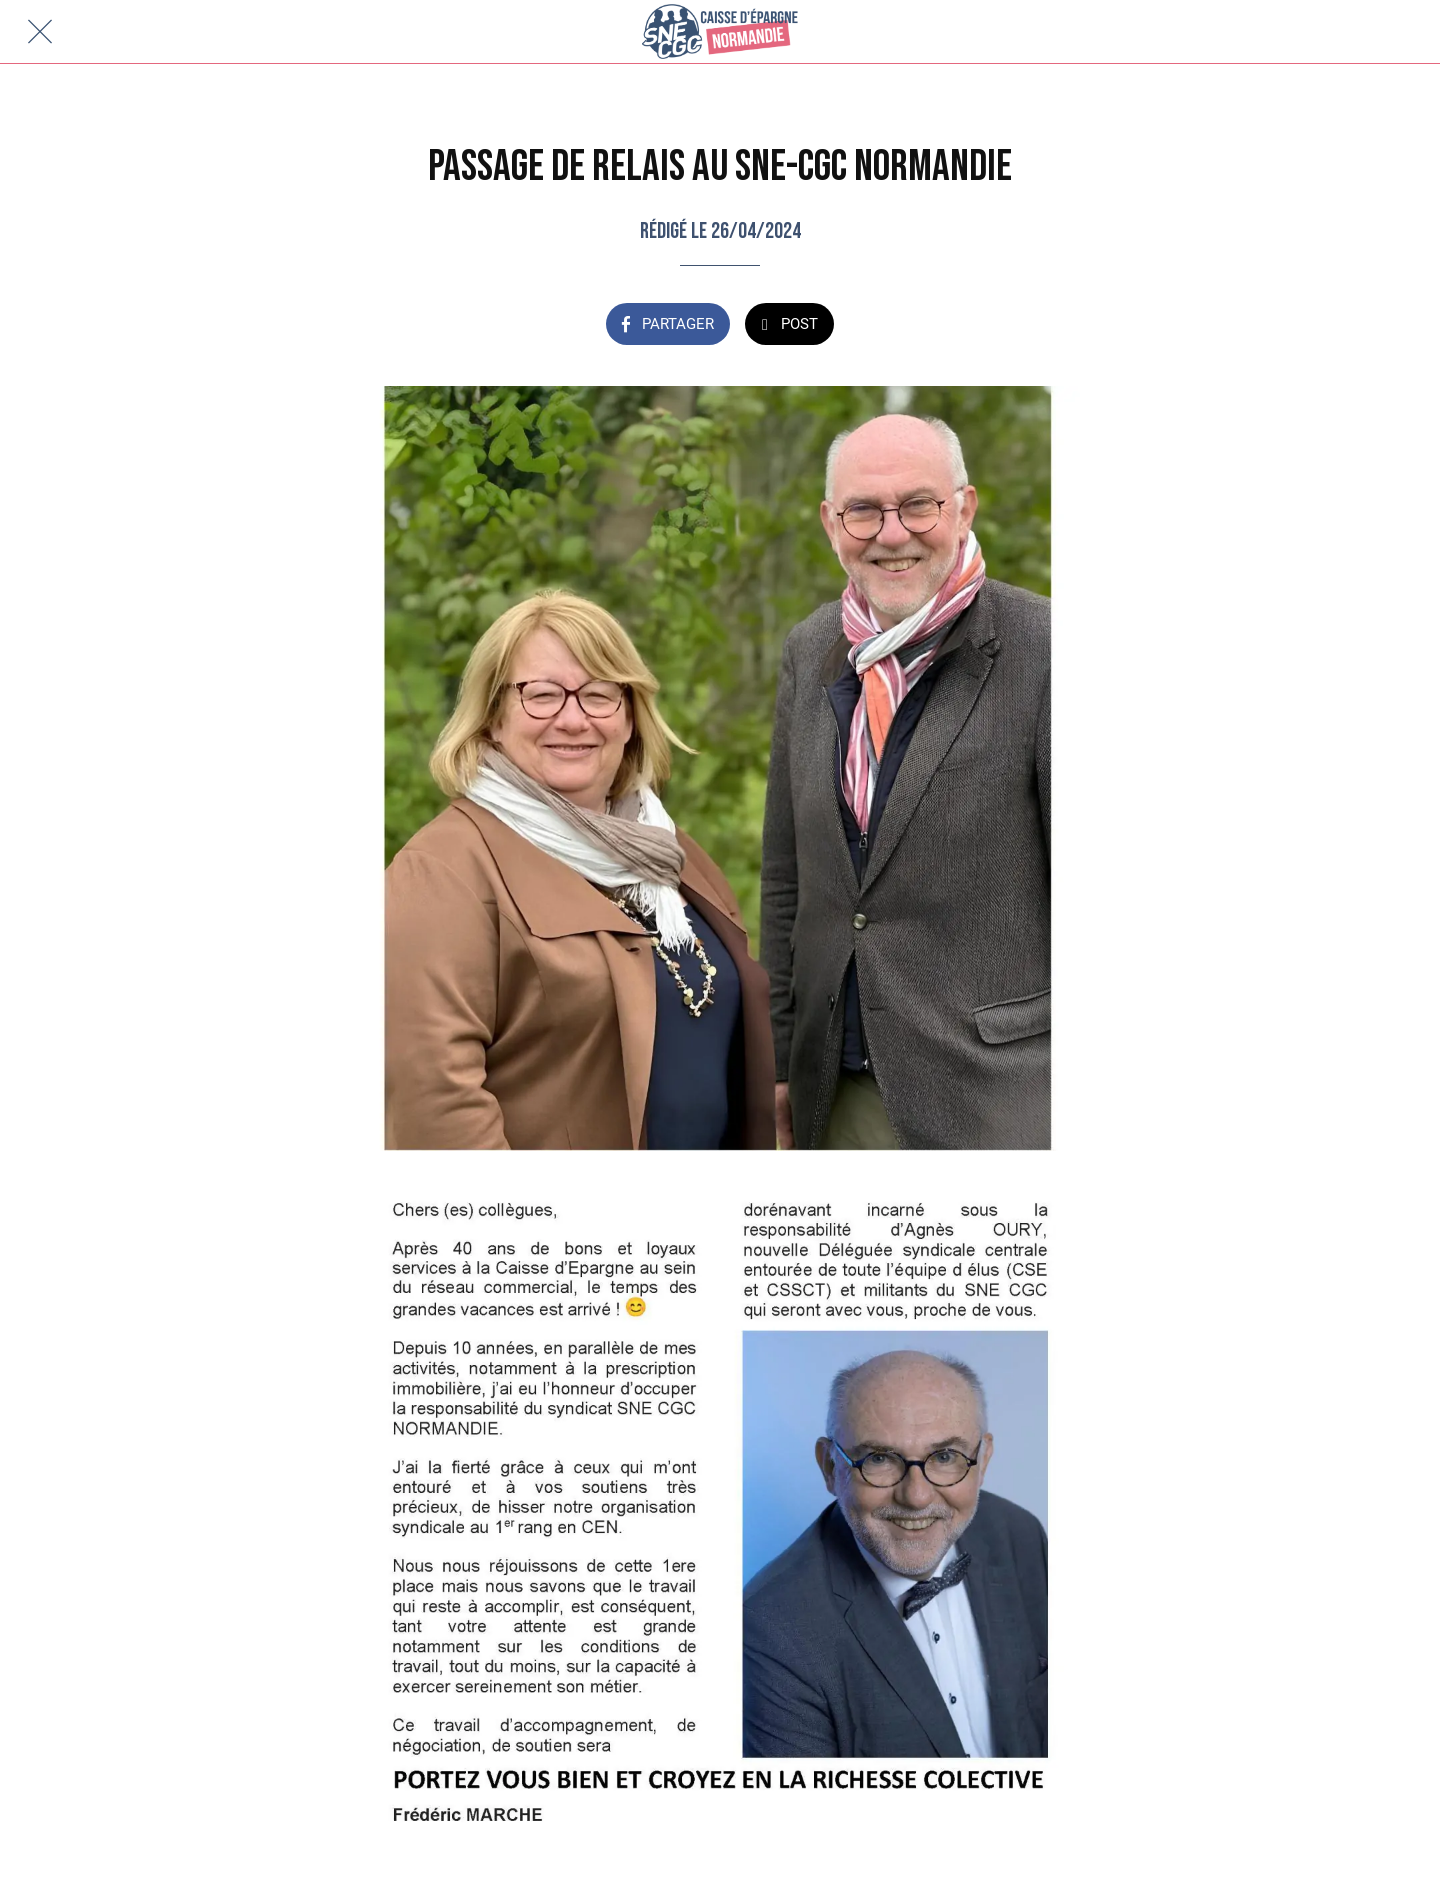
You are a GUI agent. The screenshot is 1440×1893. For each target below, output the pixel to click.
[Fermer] (40, 32)
